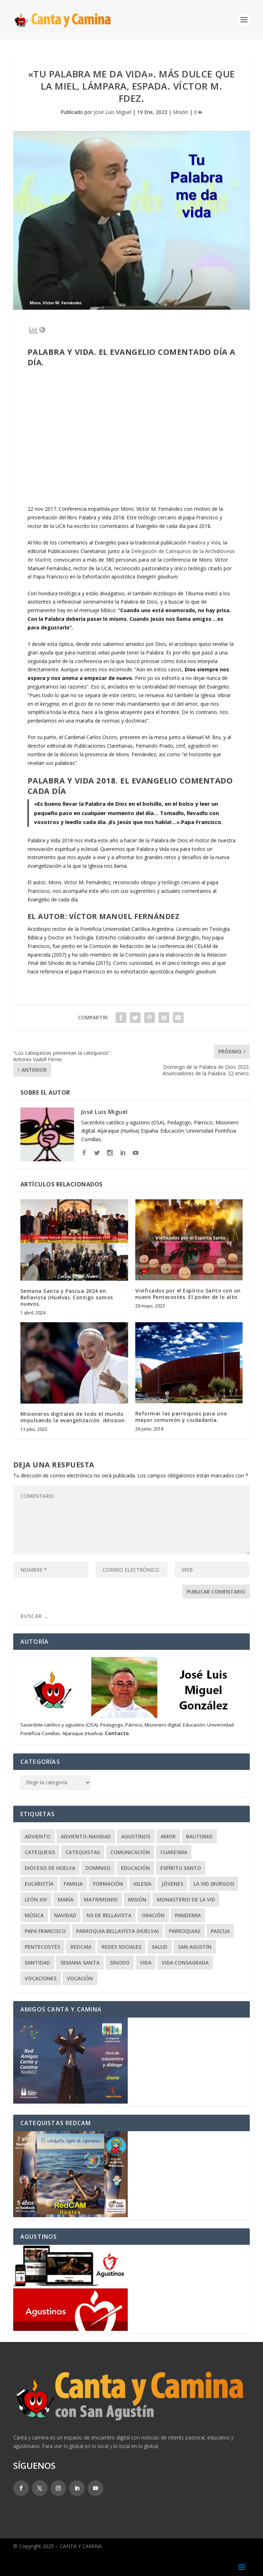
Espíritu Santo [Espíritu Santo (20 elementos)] (180, 1868)
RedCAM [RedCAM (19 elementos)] (80, 1946)
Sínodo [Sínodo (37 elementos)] (120, 1962)
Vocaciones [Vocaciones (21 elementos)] (41, 1978)
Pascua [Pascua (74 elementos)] (220, 1931)
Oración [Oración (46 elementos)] (153, 1915)
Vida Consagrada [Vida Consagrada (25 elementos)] (185, 1962)
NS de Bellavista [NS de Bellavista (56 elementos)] (109, 1915)
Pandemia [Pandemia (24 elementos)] (188, 1915)
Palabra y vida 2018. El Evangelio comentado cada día (130, 785)
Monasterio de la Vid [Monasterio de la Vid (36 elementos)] (186, 1899)
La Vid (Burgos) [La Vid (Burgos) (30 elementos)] (214, 1883)
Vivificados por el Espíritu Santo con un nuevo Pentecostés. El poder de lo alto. (188, 1293)
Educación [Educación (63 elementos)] (135, 1868)
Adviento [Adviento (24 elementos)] (37, 1836)
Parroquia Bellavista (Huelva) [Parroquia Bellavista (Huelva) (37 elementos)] (117, 1931)
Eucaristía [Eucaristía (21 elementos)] (39, 1883)
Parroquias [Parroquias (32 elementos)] (184, 1931)
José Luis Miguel (112, 112)
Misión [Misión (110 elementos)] (137, 1899)
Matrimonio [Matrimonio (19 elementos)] (101, 1899)
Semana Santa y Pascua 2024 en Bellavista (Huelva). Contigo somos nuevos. (66, 1297)
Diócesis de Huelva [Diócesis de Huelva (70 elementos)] (50, 1868)
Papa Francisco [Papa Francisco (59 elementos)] (45, 1931)
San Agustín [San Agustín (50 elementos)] (194, 1946)
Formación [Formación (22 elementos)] (108, 1883)
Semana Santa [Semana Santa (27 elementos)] (79, 1962)
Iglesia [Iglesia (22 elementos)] (142, 1883)
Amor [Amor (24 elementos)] (168, 1836)
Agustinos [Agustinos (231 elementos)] (135, 1836)
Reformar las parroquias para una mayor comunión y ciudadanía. (181, 1416)
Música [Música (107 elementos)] (34, 1915)
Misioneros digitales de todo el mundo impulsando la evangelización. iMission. (73, 1417)
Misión (180, 112)
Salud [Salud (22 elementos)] (159, 1946)
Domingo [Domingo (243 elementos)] (98, 1868)
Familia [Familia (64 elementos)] (73, 1883)
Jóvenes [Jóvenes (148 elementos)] (172, 1883)
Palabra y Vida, (205, 542)
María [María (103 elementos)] (65, 1899)
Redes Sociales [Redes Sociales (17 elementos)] (121, 1946)
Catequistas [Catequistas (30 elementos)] (82, 1852)
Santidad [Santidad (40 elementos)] (37, 1962)
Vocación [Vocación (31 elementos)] (80, 1978)
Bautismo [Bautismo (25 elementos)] (199, 1836)
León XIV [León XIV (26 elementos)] (36, 1899)
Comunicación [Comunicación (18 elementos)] (130, 1852)
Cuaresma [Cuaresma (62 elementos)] (173, 1852)
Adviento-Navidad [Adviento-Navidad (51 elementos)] (86, 1836)
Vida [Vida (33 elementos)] (145, 1962)
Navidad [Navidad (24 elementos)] (65, 1915)
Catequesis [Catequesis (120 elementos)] (40, 1852)
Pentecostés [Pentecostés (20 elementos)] (42, 1946)
